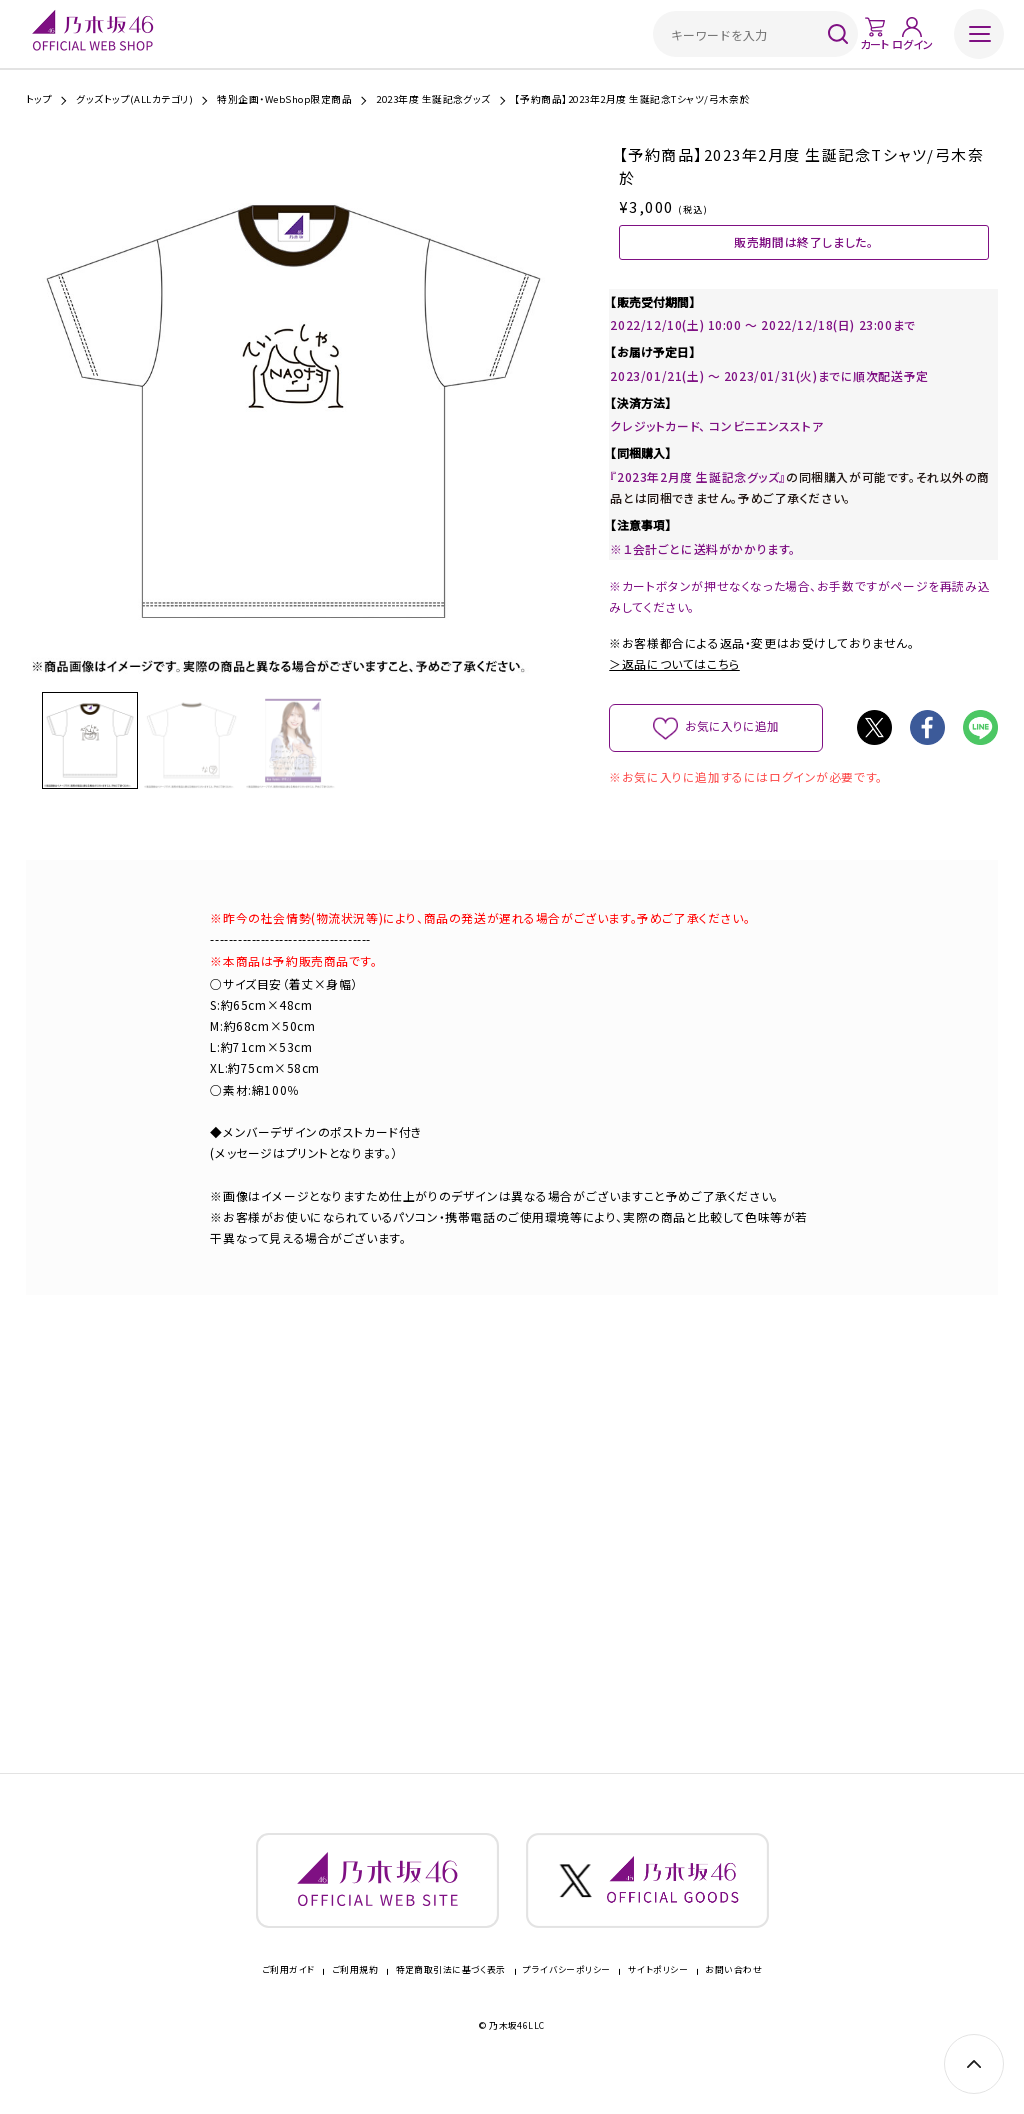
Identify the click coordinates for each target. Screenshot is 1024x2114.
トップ (39, 100)
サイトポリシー (658, 1993)
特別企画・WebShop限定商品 (284, 100)
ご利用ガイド (288, 1993)
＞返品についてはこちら (674, 668)
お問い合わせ (733, 1993)
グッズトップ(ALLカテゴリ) (134, 100)
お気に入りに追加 (732, 730)
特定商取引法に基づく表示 (451, 1993)
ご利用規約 (355, 1993)
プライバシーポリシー (566, 1993)
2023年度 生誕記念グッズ (433, 100)
